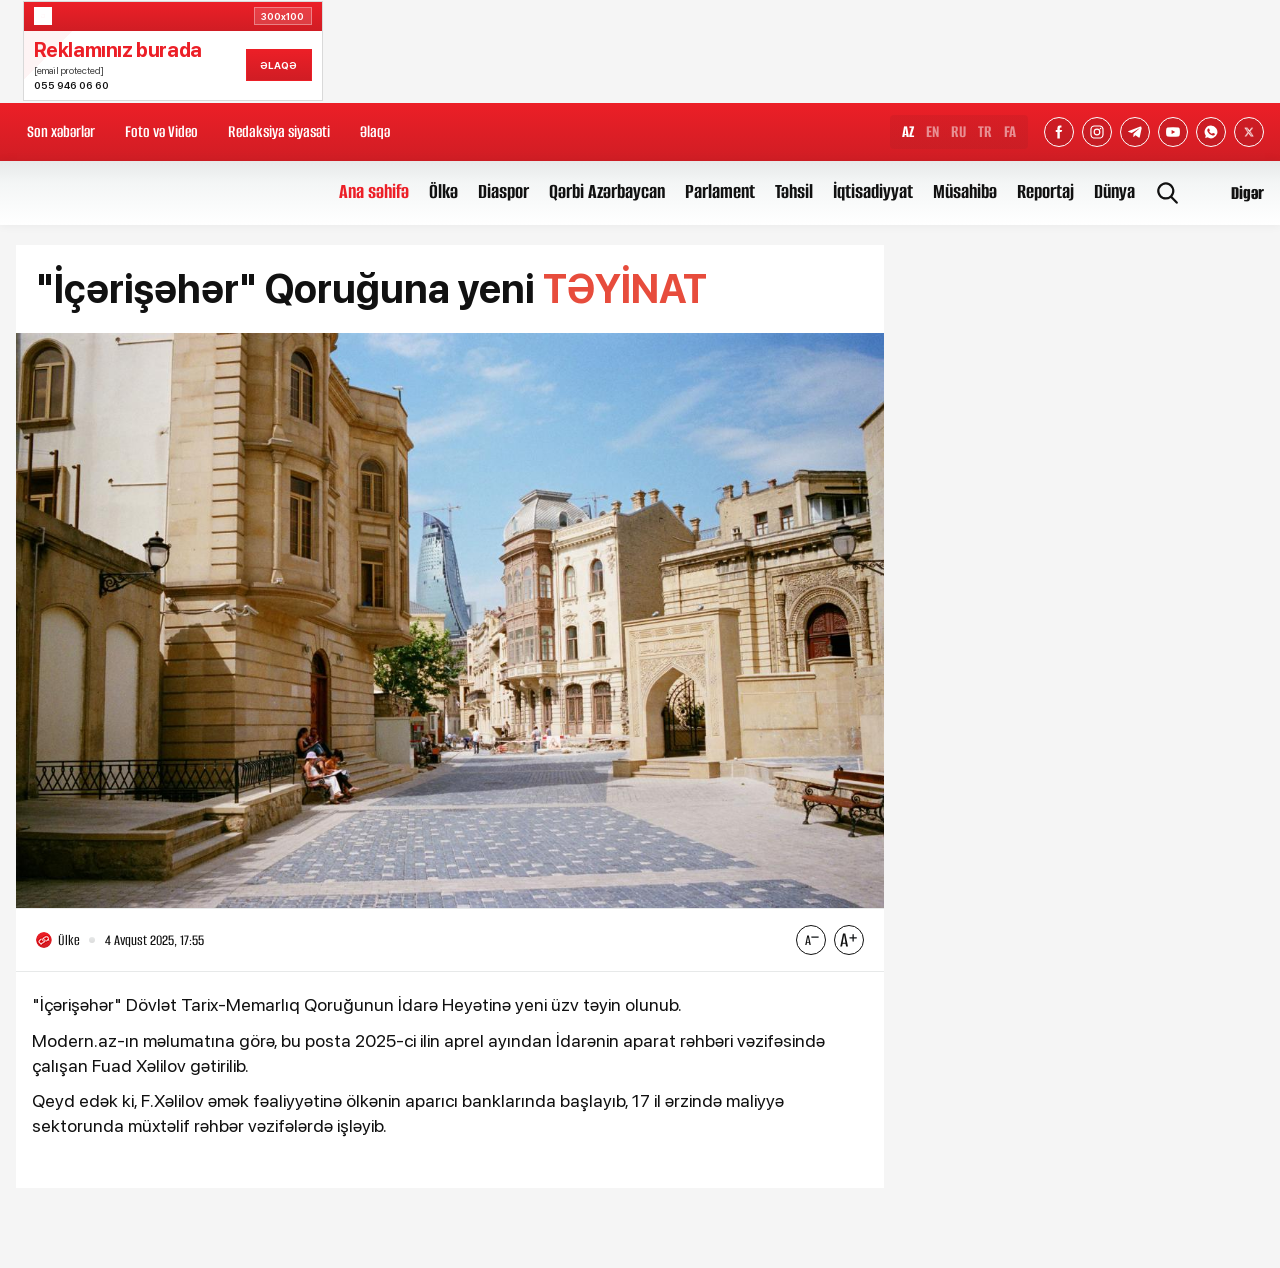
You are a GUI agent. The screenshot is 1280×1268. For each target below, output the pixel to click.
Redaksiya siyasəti (279, 131)
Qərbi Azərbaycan (607, 191)
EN (932, 131)
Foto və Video (161, 131)
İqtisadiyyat (873, 191)
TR (985, 131)
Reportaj (1045, 191)
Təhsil (794, 191)
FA (1010, 131)
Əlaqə (375, 131)
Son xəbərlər (61, 131)
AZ (908, 131)
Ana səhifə (374, 191)
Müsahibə (965, 191)
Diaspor (503, 191)
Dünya (1114, 191)
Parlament (720, 191)
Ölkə (443, 191)
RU (958, 131)
